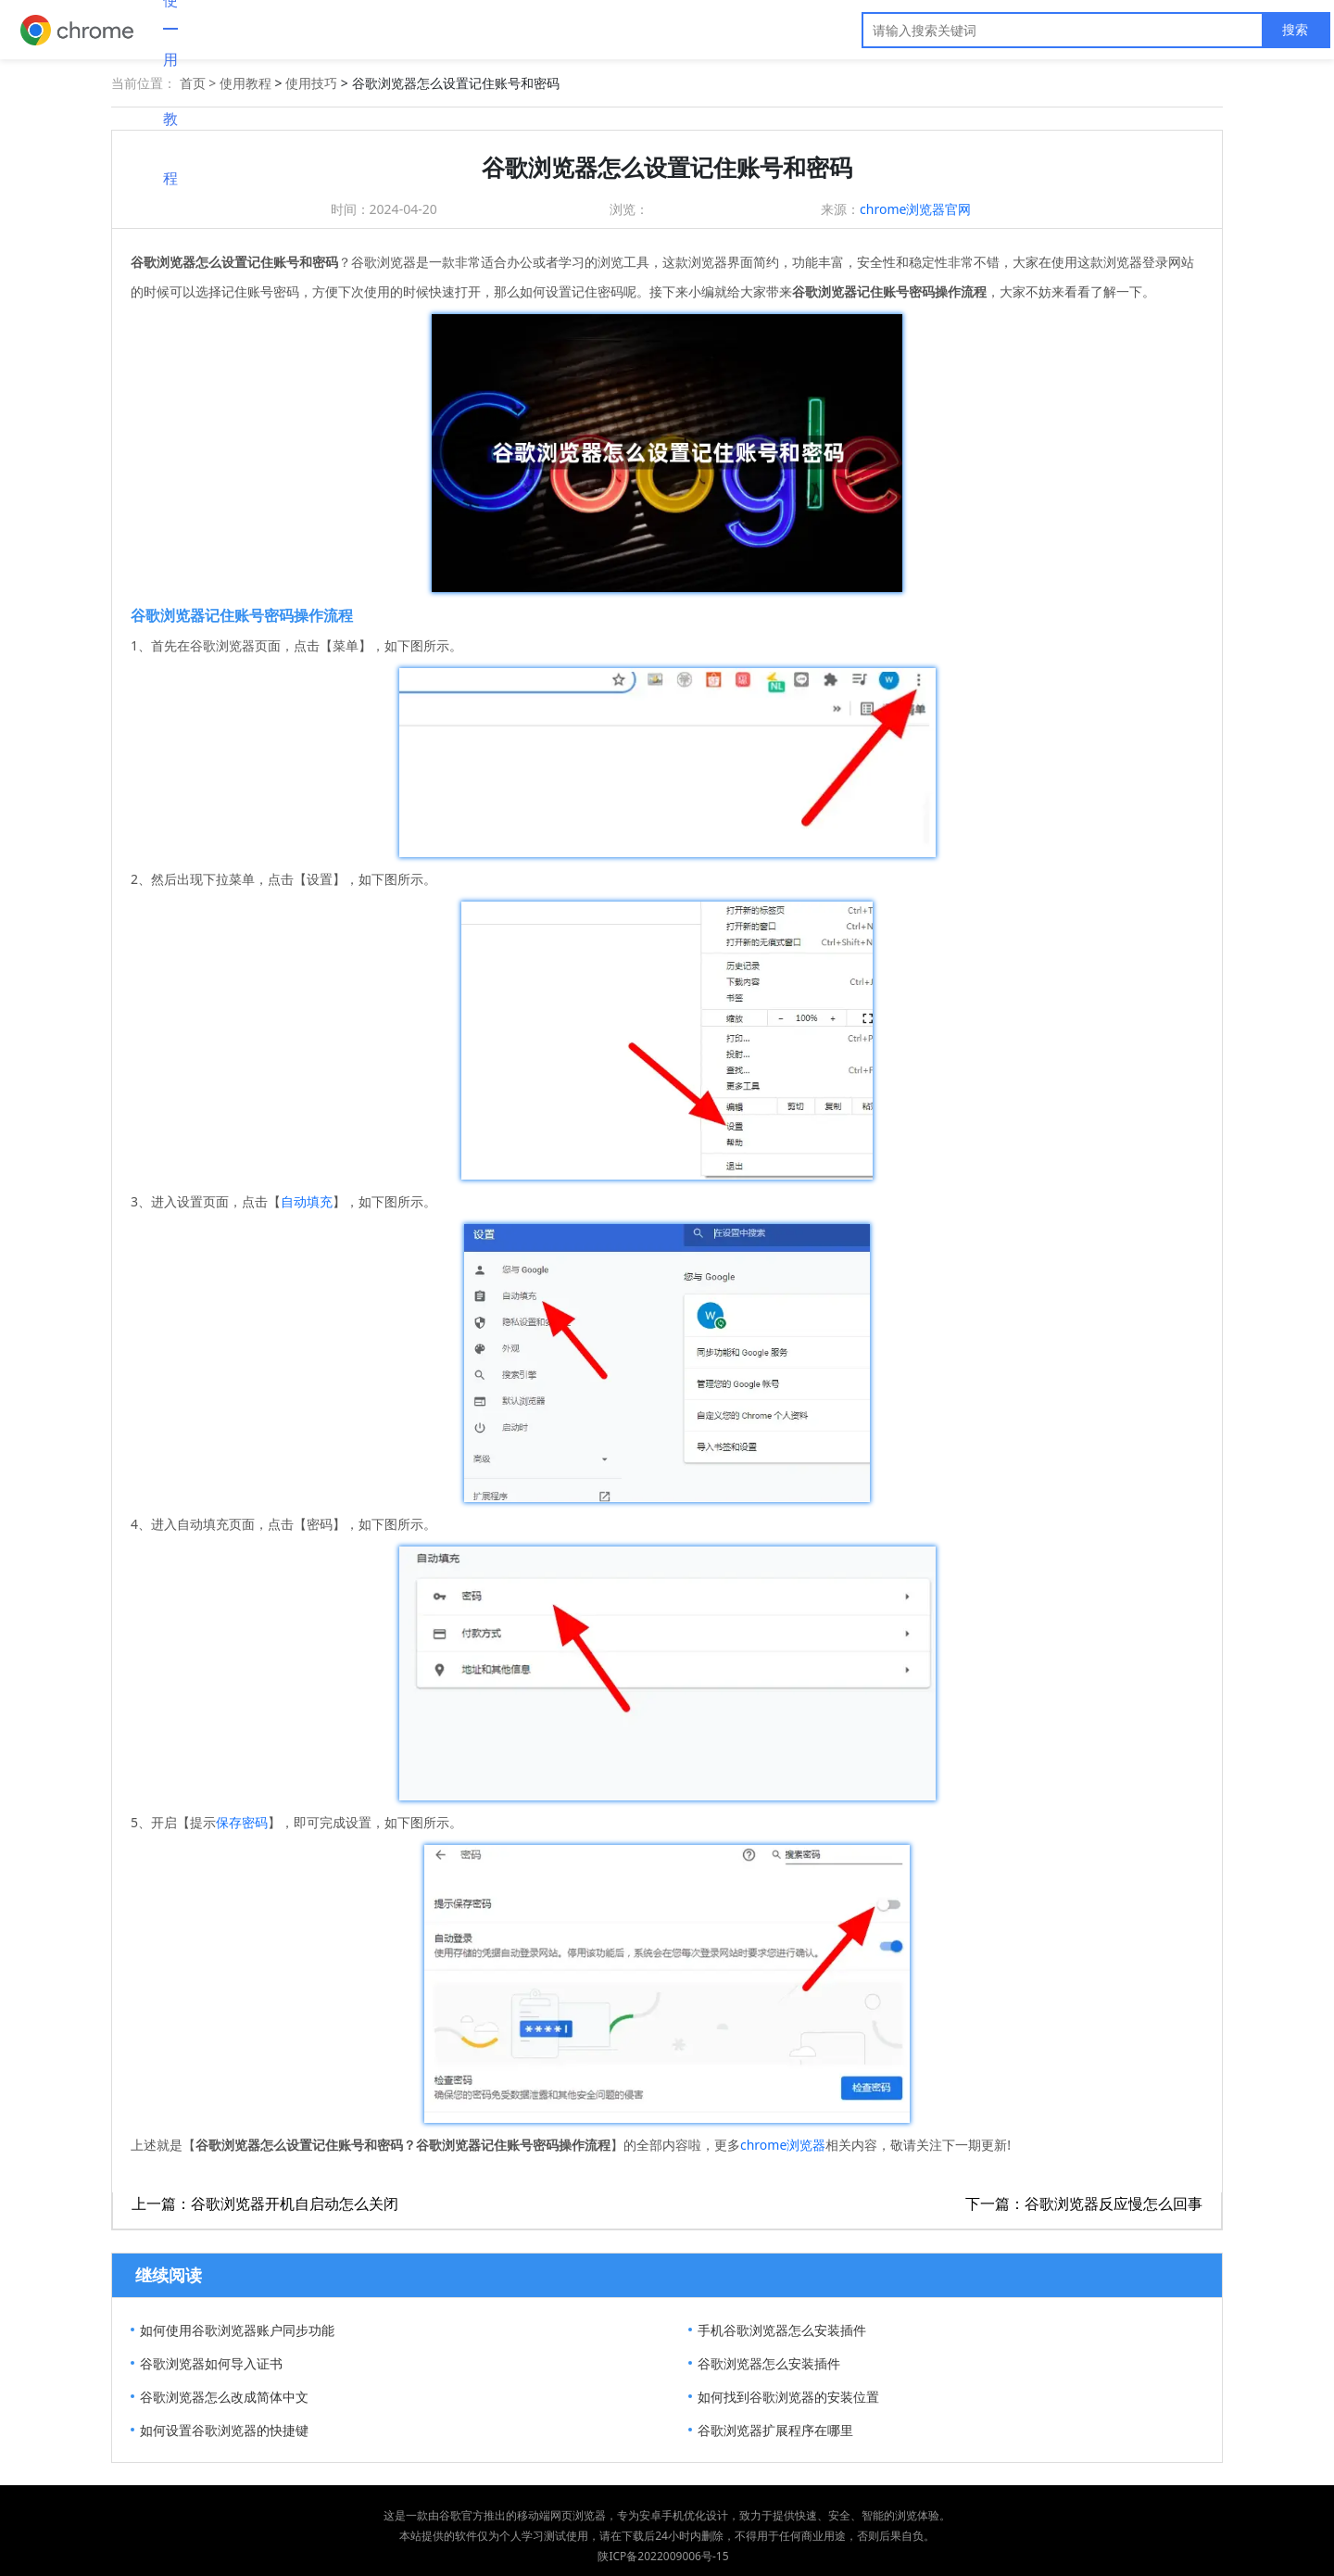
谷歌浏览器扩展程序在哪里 (775, 2430)
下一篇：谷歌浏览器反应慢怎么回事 (1083, 2203)
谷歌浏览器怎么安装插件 (769, 2363)
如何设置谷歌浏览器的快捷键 (224, 2430)
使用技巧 (311, 83)
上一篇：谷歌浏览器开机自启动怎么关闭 (265, 2203)
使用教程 (245, 83)
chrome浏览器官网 (915, 209)
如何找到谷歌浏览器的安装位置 (788, 2397)
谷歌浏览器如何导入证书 (211, 2363)
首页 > (200, 83)
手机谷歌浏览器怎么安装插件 (782, 2330)
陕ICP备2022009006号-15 (663, 2556)
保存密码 (242, 1822)
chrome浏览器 (782, 2144)
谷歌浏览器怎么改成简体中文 (224, 2397)
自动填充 (307, 1201)
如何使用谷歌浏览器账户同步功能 (237, 2330)
